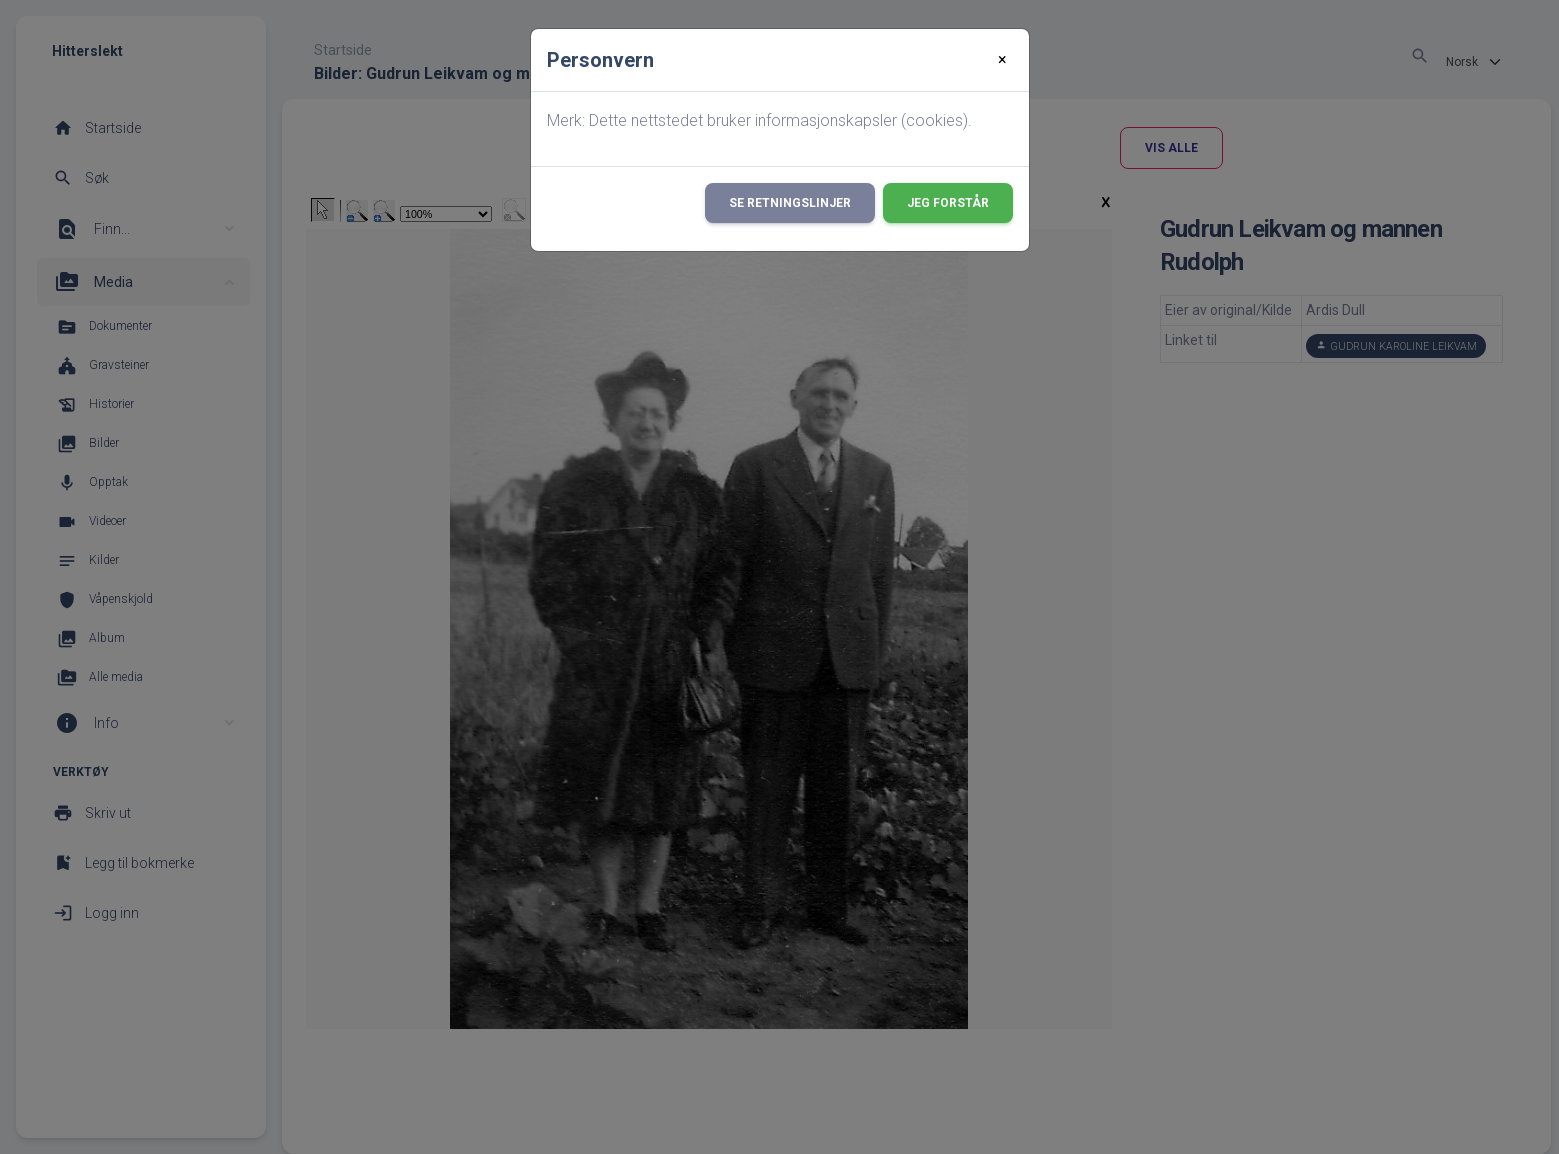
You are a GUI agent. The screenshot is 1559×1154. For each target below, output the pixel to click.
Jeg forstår (948, 203)
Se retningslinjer (790, 203)
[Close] (1002, 60)
